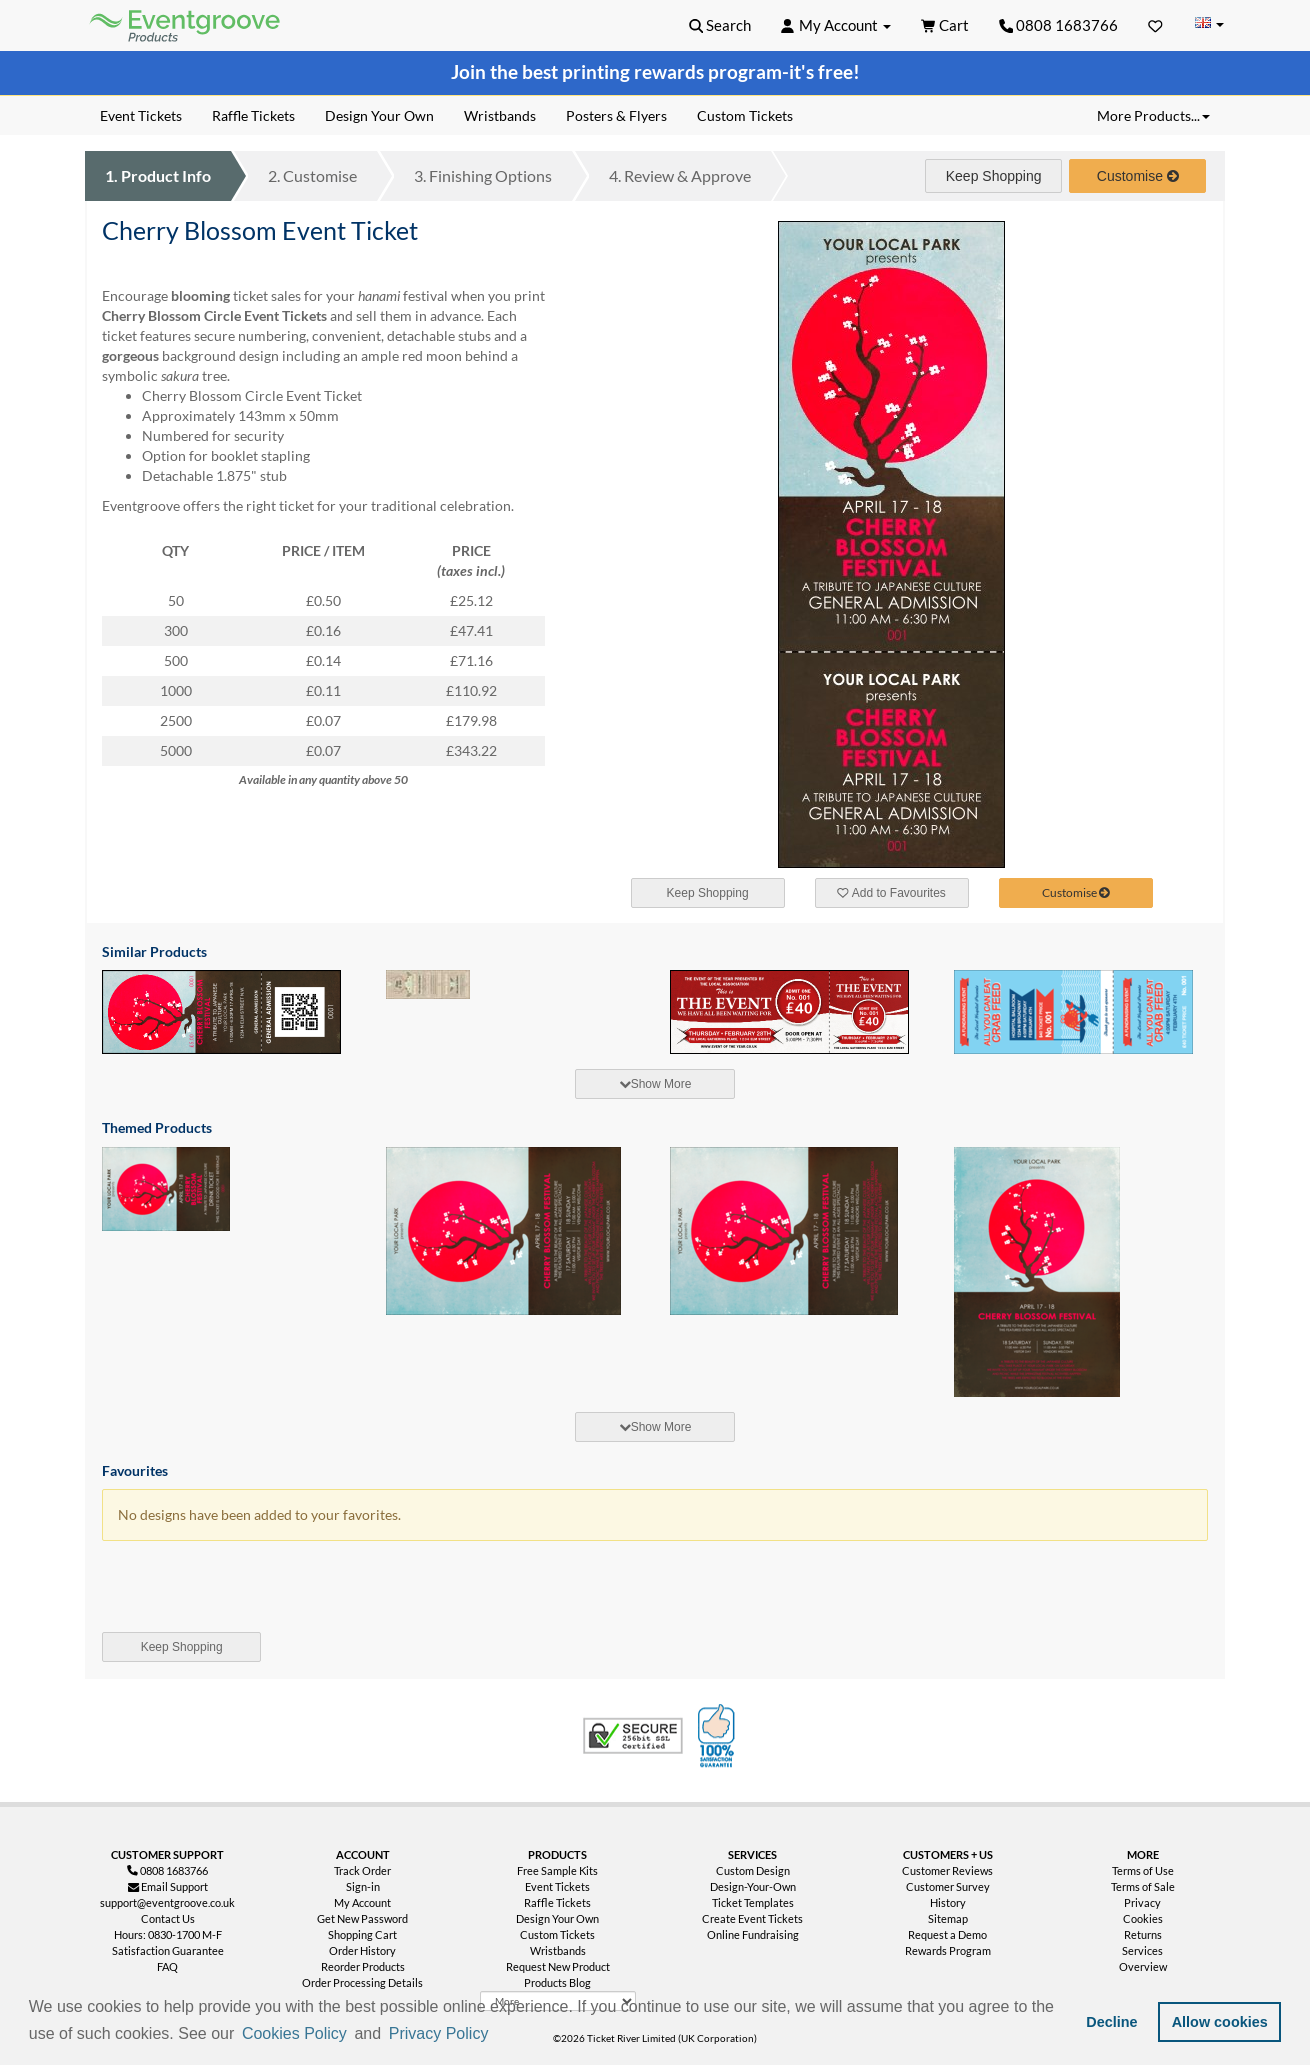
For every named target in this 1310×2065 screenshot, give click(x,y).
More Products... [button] (1153, 115)
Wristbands (558, 1950)
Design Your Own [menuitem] (379, 115)
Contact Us (168, 1918)
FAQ (167, 1966)
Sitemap (948, 1918)
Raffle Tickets (557, 1902)
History (948, 1902)
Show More (655, 1084)
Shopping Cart (362, 1934)
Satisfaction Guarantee (168, 1950)
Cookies (1143, 1918)
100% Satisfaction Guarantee (719, 1736)
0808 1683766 (1059, 25)
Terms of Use (1143, 1870)
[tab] (655, 1084)
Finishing (483, 175)
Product (158, 175)
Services (1142, 1950)
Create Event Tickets (752, 1918)
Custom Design (753, 1870)
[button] (499, 2035)
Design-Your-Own (753, 1886)
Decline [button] (1111, 2022)
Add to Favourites (891, 893)
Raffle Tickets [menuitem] (253, 115)
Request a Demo (947, 1934)
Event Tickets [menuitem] (141, 115)
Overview (1143, 1966)
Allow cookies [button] (1220, 2022)
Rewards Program (948, 1950)
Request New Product (558, 1966)
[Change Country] (1209, 24)
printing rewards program (672, 72)
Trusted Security (633, 1736)
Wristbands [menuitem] (500, 115)
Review (680, 175)
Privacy (1142, 1902)
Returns (1143, 1934)
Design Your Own (557, 1918)
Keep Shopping (994, 176)
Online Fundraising (753, 1934)
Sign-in (363, 1886)
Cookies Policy (294, 2033)
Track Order (362, 1870)
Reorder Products (363, 1966)
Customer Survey (948, 1886)
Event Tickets (557, 1886)
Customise (312, 175)
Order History (362, 1950)
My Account (362, 1902)
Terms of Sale (1143, 1886)
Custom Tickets (557, 1934)
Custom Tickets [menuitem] (745, 115)
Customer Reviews (947, 1870)
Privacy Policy (439, 2033)
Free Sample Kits (557, 1870)
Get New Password (362, 1918)
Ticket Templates (753, 1902)
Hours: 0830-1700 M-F (168, 1934)
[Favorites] (1155, 25)
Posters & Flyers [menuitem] (616, 115)
